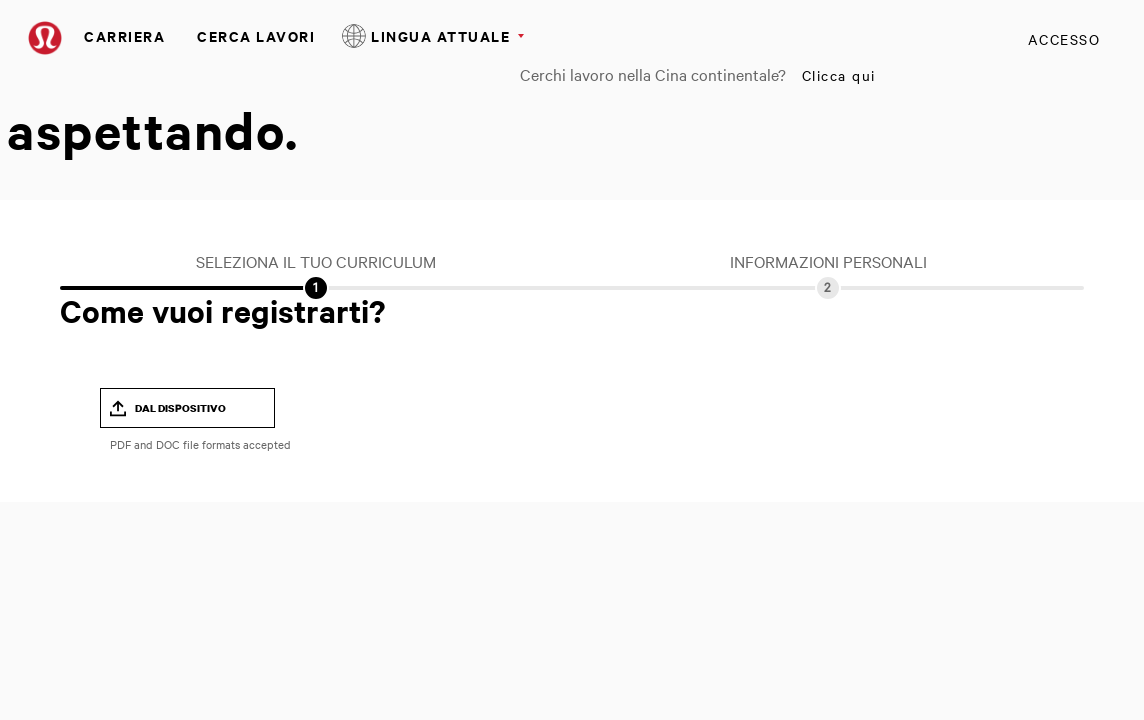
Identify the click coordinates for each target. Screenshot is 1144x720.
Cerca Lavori (256, 35)
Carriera (124, 35)
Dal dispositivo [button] (180, 408)
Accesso (1064, 39)
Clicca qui (839, 75)
